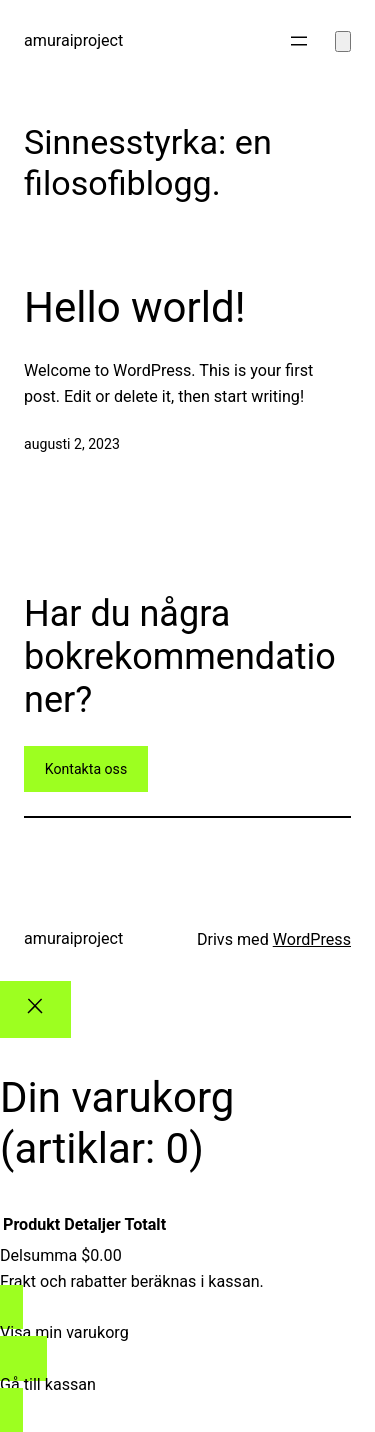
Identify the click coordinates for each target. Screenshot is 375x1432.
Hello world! (135, 307)
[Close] (35, 1009)
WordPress (312, 939)
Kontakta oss (86, 769)
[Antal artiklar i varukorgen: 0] (343, 41)
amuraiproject (73, 40)
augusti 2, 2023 (72, 444)
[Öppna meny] (299, 41)
